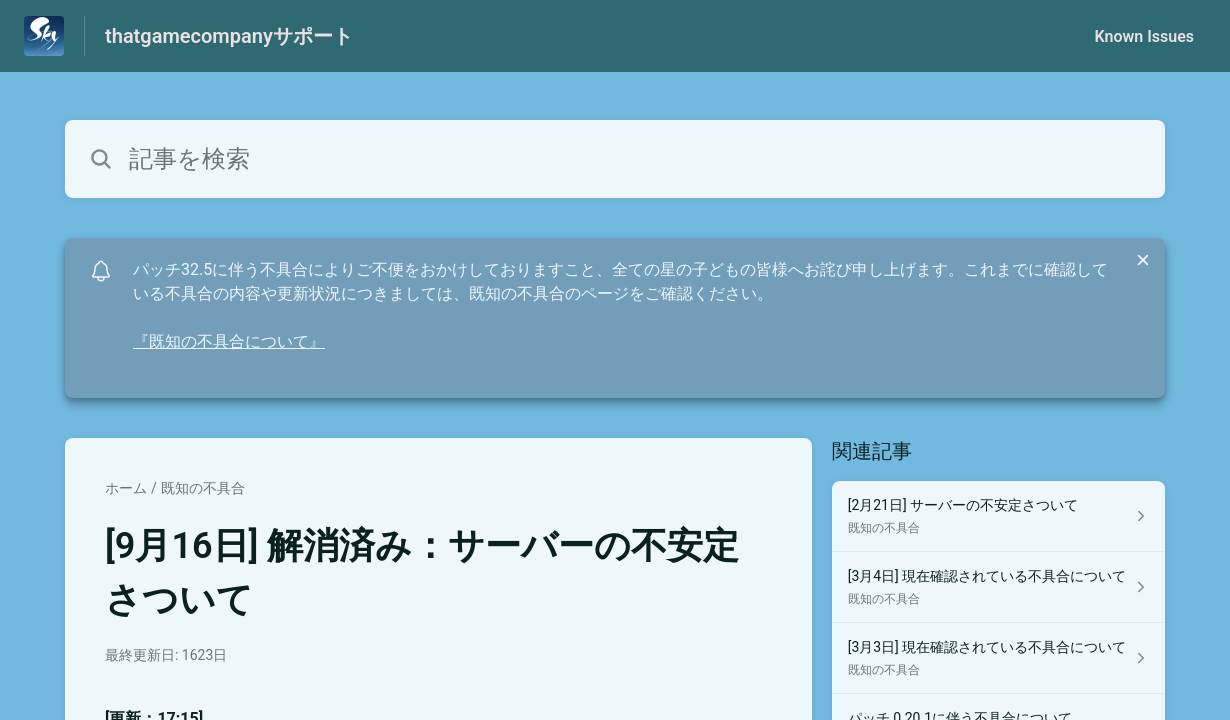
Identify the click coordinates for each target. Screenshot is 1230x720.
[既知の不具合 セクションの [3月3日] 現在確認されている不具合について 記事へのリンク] (998, 658)
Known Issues (1144, 36)
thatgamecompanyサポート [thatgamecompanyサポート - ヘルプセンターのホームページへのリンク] (229, 36)
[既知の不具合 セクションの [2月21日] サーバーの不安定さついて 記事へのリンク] (998, 516)
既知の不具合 (203, 488)
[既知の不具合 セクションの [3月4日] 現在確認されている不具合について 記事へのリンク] (998, 587)
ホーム (126, 488)
